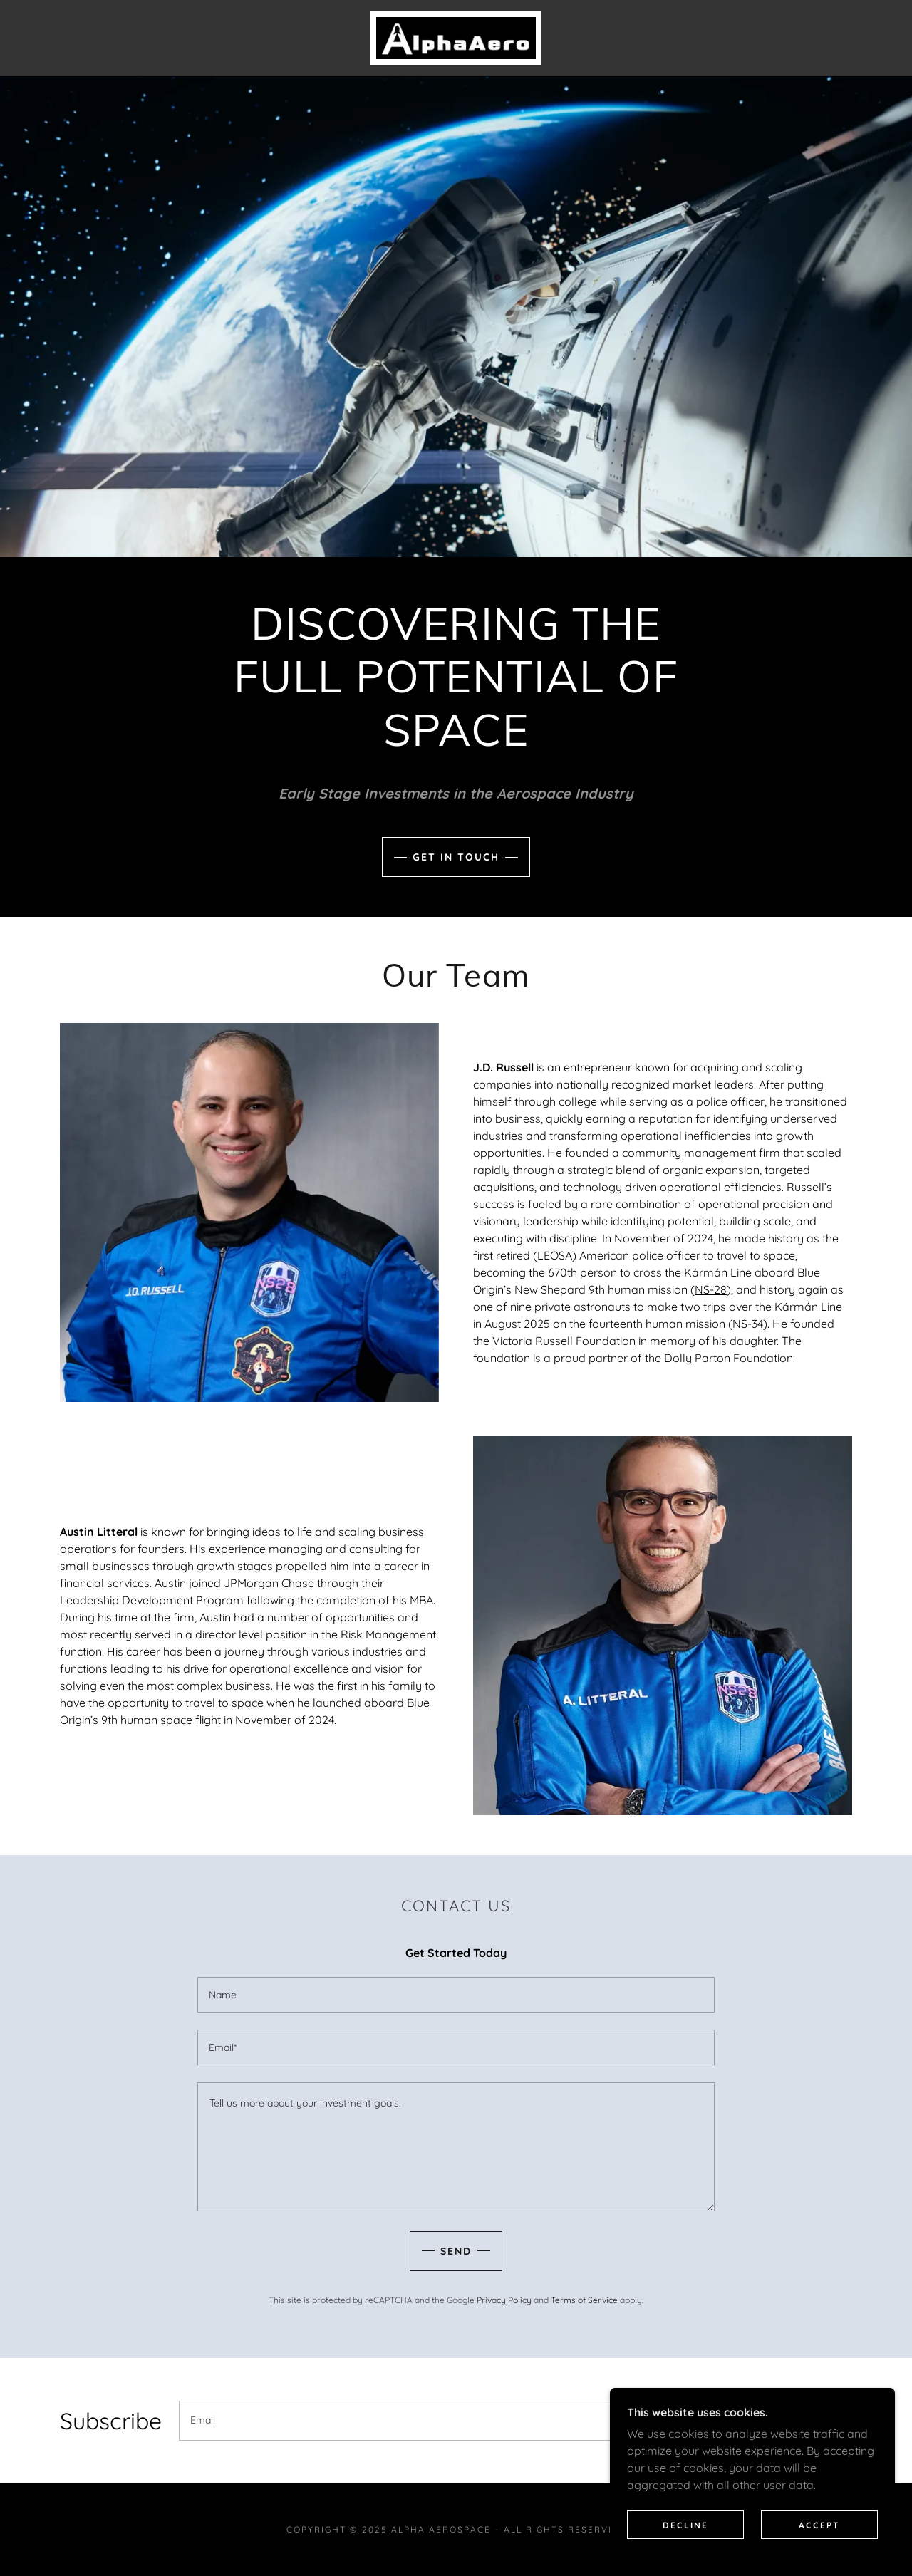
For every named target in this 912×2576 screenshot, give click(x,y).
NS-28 (711, 1289)
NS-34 (747, 1323)
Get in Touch (456, 857)
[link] (456, 37)
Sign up (797, 2420)
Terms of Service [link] (584, 2300)
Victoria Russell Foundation (564, 1341)
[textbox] (455, 1994)
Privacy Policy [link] (504, 2300)
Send (456, 2251)
